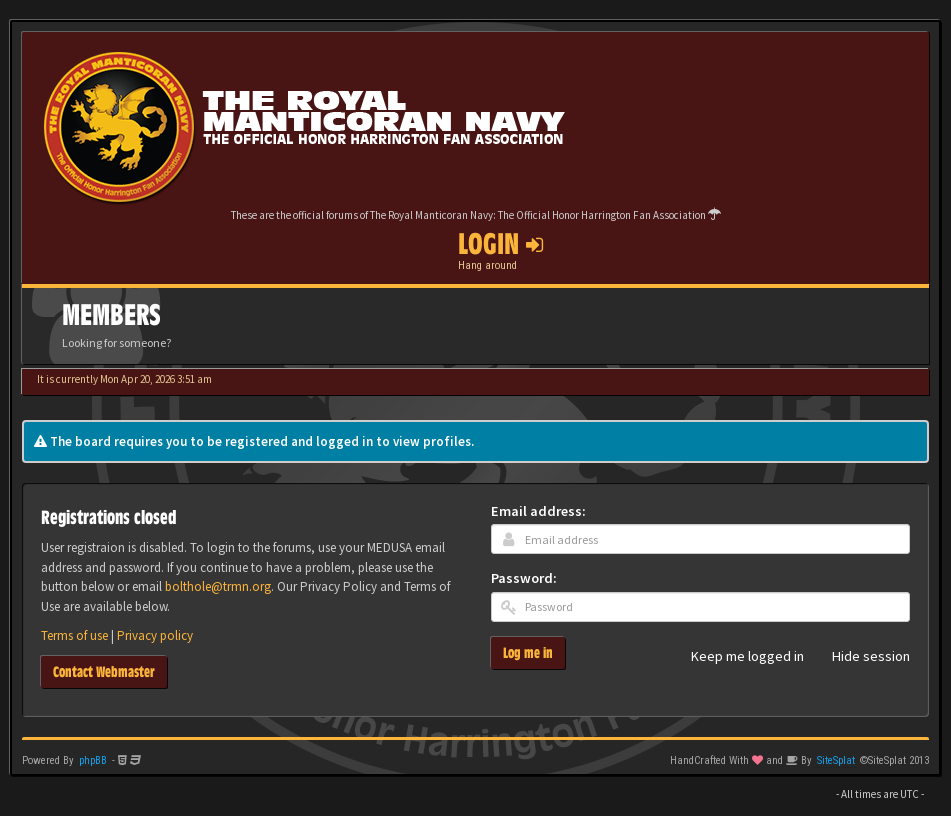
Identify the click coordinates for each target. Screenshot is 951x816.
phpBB (93, 760)
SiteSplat (836, 760)
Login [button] (500, 244)
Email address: (538, 511)
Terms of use (74, 635)
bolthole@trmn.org (218, 586)
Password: (524, 578)
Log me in (528, 652)
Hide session (860, 657)
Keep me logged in (736, 657)
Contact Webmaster (104, 671)
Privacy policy (155, 635)
